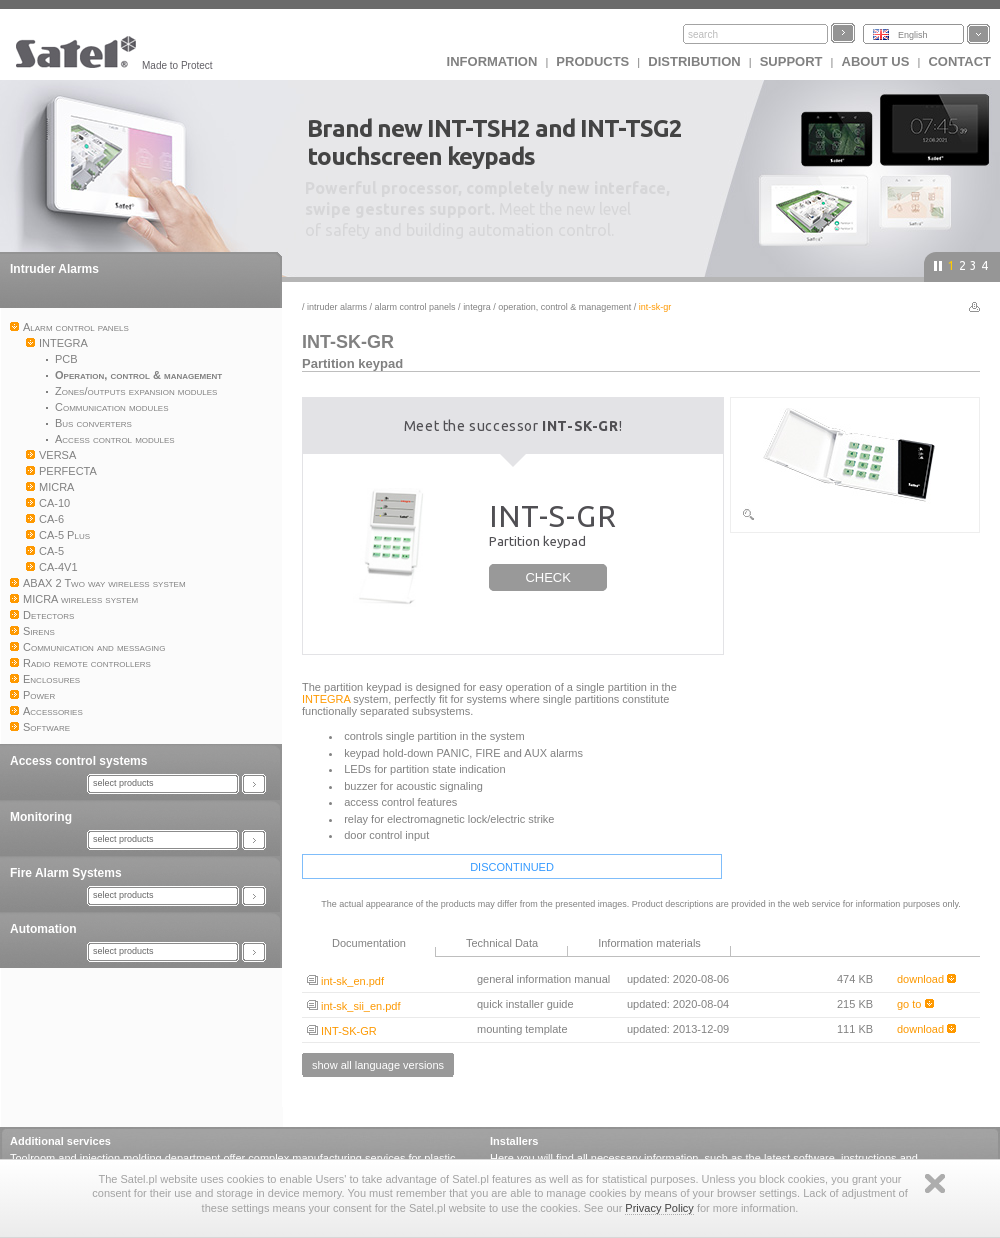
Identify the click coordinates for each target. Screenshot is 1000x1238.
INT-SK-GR (342, 1031)
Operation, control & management (564, 307)
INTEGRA (477, 307)
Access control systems (78, 761)
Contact (959, 61)
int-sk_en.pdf (345, 981)
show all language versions (378, 1065)
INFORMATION (492, 61)
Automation (43, 929)
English (913, 35)
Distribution (694, 61)
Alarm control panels (415, 307)
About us (876, 61)
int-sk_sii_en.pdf (354, 1006)
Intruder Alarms (54, 269)
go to (915, 1004)
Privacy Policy (659, 1208)
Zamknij (935, 1183)
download (926, 979)
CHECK (548, 577)
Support (791, 61)
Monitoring (41, 817)
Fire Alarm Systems (66, 873)
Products (592, 61)
